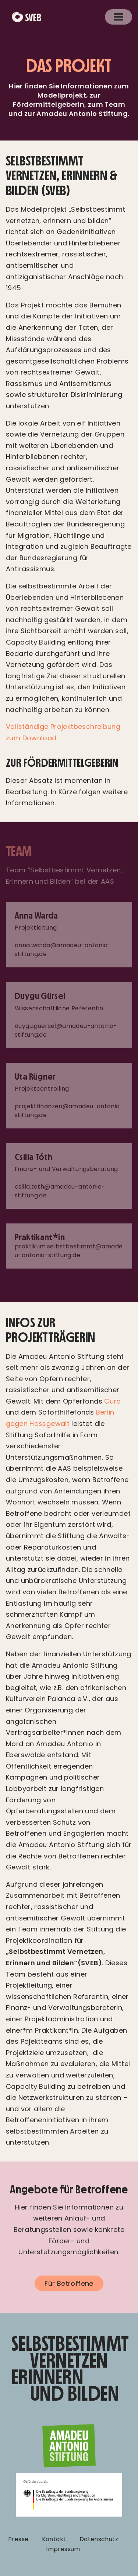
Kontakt (54, 2539)
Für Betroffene (69, 2283)
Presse (18, 2539)
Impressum (63, 2549)
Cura (112, 1401)
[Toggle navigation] (118, 17)
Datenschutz (98, 2539)
